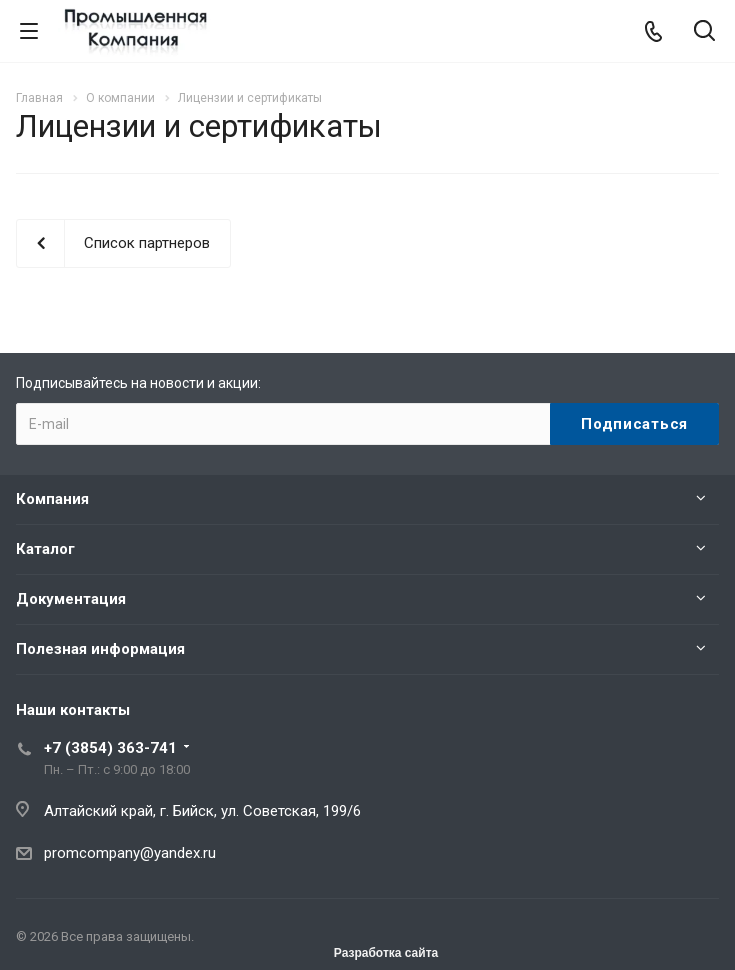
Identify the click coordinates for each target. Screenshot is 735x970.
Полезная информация (100, 649)
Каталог (45, 549)
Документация (71, 599)
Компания (52, 499)
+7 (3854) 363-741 (110, 748)
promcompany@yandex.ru (130, 853)
